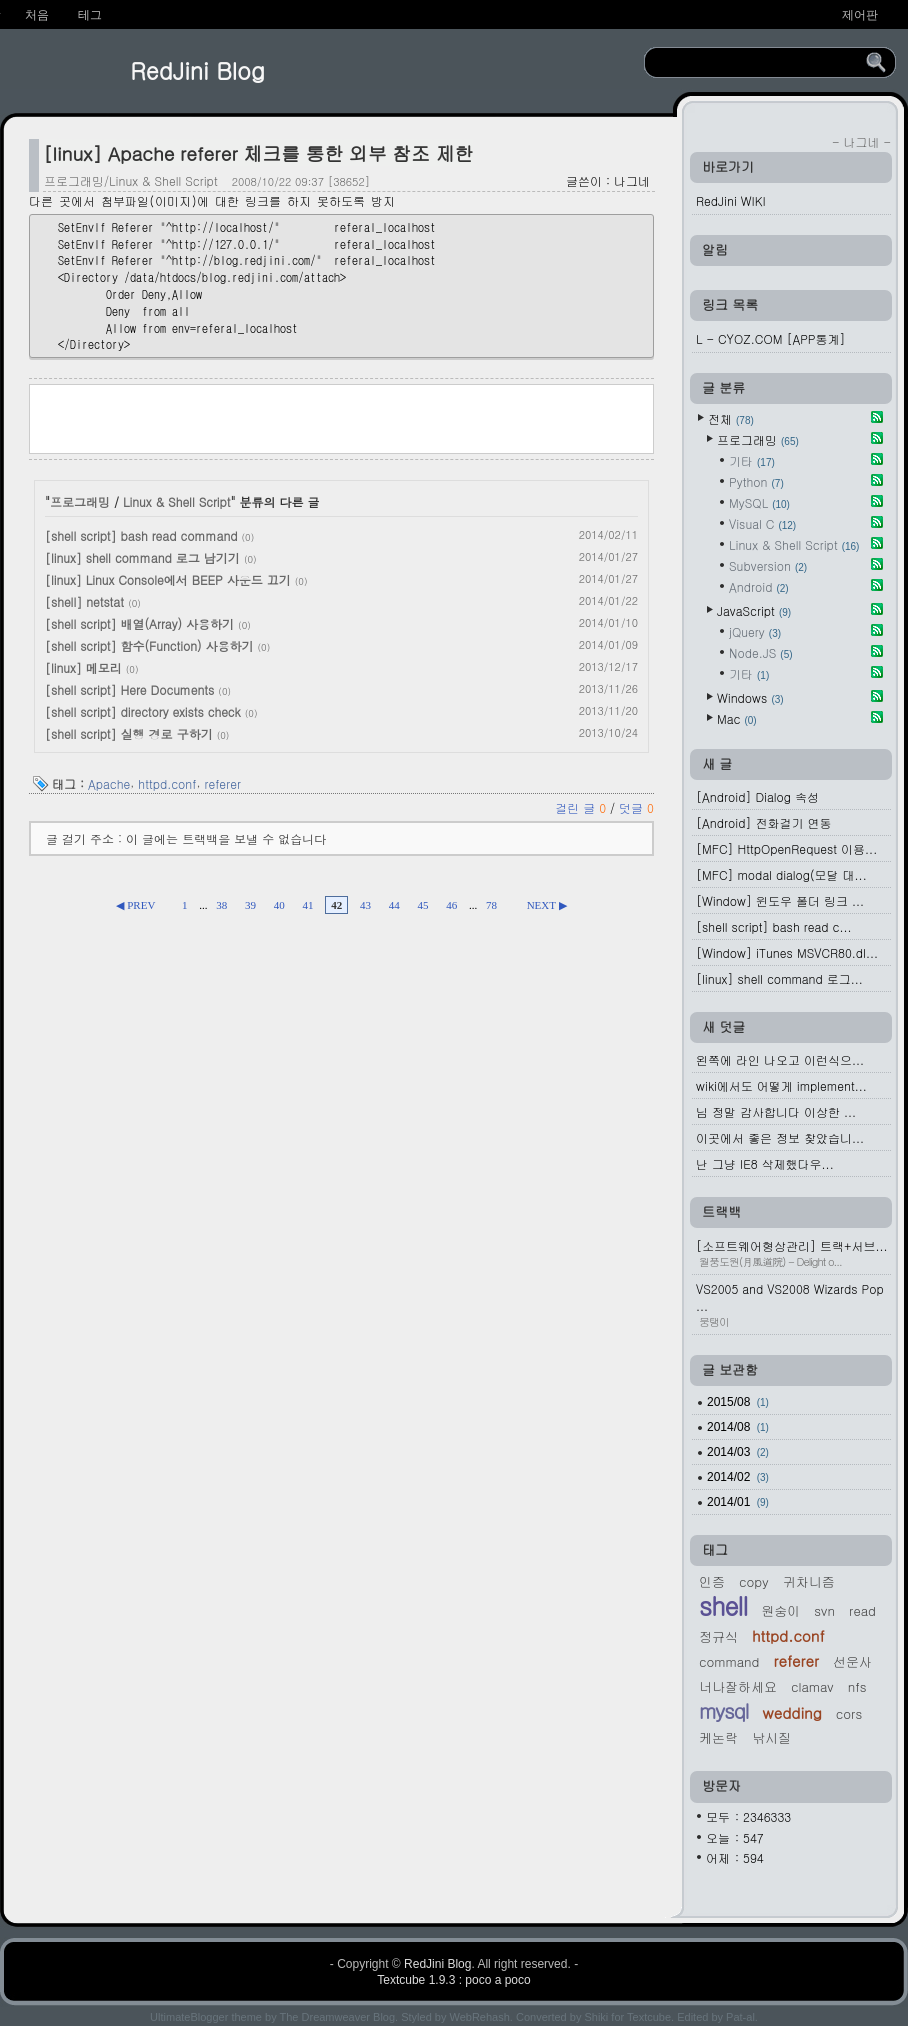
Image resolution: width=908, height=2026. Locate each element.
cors (849, 1713)
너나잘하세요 (738, 1686)
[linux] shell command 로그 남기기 (142, 557)
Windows (750, 697)
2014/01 (738, 1502)
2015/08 (738, 1402)
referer (222, 782)
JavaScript (754, 610)
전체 (731, 418)
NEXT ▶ (547, 905)
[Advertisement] (342, 417)
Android (759, 586)
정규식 (718, 1636)
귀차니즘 (809, 1581)
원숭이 (780, 1610)
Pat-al (740, 2017)
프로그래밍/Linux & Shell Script (131, 180)
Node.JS (761, 652)
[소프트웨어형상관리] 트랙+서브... (793, 1253)
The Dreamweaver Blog (338, 2017)
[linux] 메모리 (83, 667)
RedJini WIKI (731, 200)
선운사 (852, 1661)
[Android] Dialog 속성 (757, 796)
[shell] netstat (84, 601)
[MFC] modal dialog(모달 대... (781, 874)
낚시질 (771, 1737)
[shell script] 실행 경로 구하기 (129, 733)
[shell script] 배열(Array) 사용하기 (139, 623)
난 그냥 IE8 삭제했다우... (765, 1163)
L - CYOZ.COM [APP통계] (770, 338)
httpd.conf (167, 782)
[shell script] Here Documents (129, 689)
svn (824, 1610)
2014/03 (738, 1452)
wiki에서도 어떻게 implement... (781, 1085)
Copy (754, 1581)
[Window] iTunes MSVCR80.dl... (787, 952)
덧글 (636, 807)
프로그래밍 (80, 501)
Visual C (762, 523)
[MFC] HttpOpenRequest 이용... (786, 848)
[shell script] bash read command (141, 535)
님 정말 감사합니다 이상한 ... (776, 1111)
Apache (109, 782)
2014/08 (738, 1427)
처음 (37, 15)
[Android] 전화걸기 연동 (763, 822)
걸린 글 (582, 807)
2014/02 (738, 1477)
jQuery (755, 631)
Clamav (812, 1686)
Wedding (791, 1712)
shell (723, 1606)
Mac (737, 718)
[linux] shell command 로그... (779, 978)
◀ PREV (136, 905)
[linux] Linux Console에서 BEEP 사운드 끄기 (168, 579)
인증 (712, 1581)
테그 (90, 15)
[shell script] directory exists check (143, 711)
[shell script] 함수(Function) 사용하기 (149, 645)
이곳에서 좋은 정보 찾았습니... (780, 1137)
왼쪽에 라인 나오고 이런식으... (780, 1059)
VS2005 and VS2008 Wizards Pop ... (793, 1304)
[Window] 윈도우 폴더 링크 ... (780, 900)
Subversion (768, 565)
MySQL (759, 502)
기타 (752, 460)
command (729, 1661)
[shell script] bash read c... (773, 926)
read (862, 1610)
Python (756, 481)
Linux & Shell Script (177, 501)
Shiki (596, 2017)
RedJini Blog (197, 70)
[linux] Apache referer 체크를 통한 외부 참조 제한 (258, 152)
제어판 (860, 15)
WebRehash (480, 2017)
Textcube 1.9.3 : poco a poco (453, 1980)
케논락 (718, 1737)
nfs (857, 1686)
